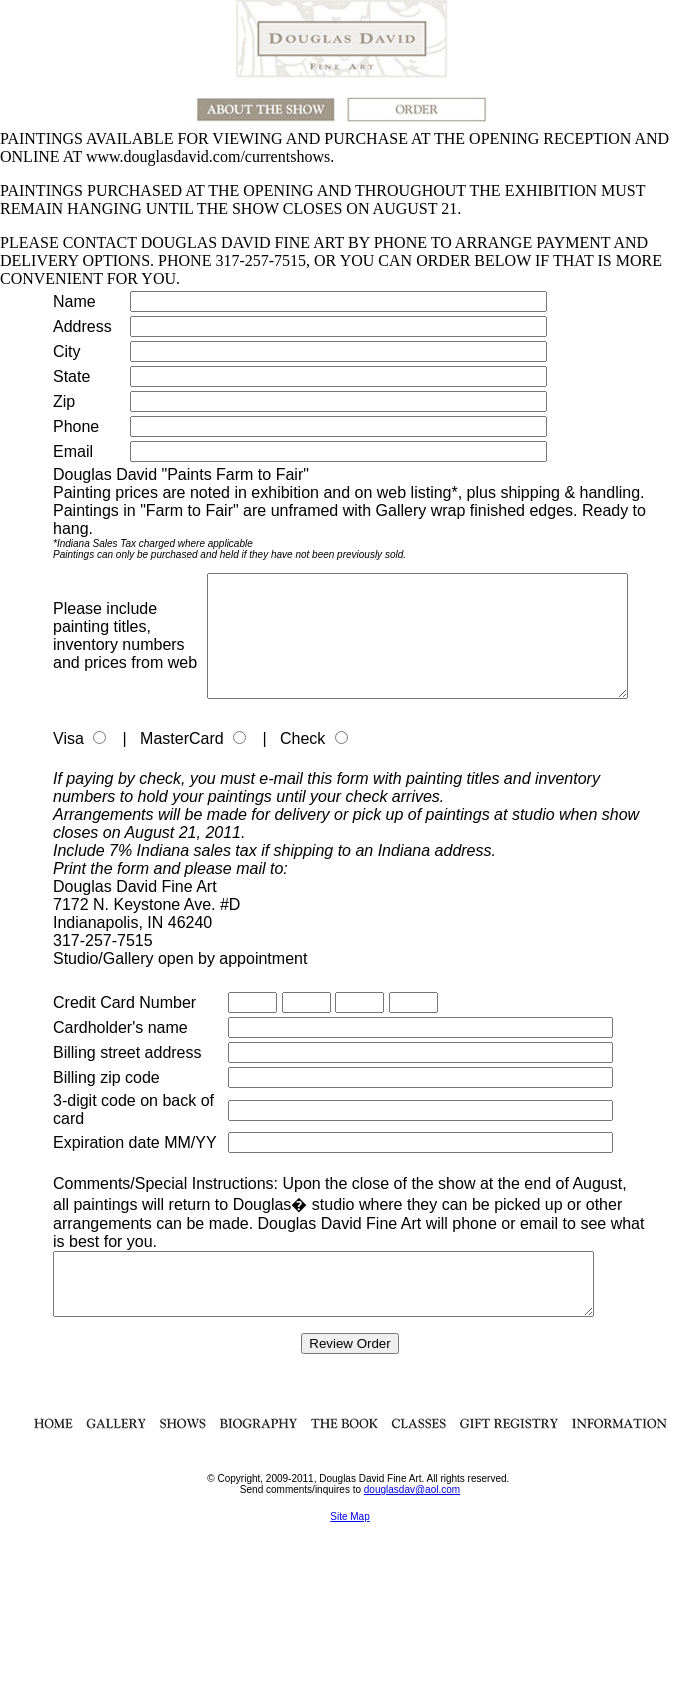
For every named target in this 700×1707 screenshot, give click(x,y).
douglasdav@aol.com (412, 1522)
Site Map (349, 1549)
